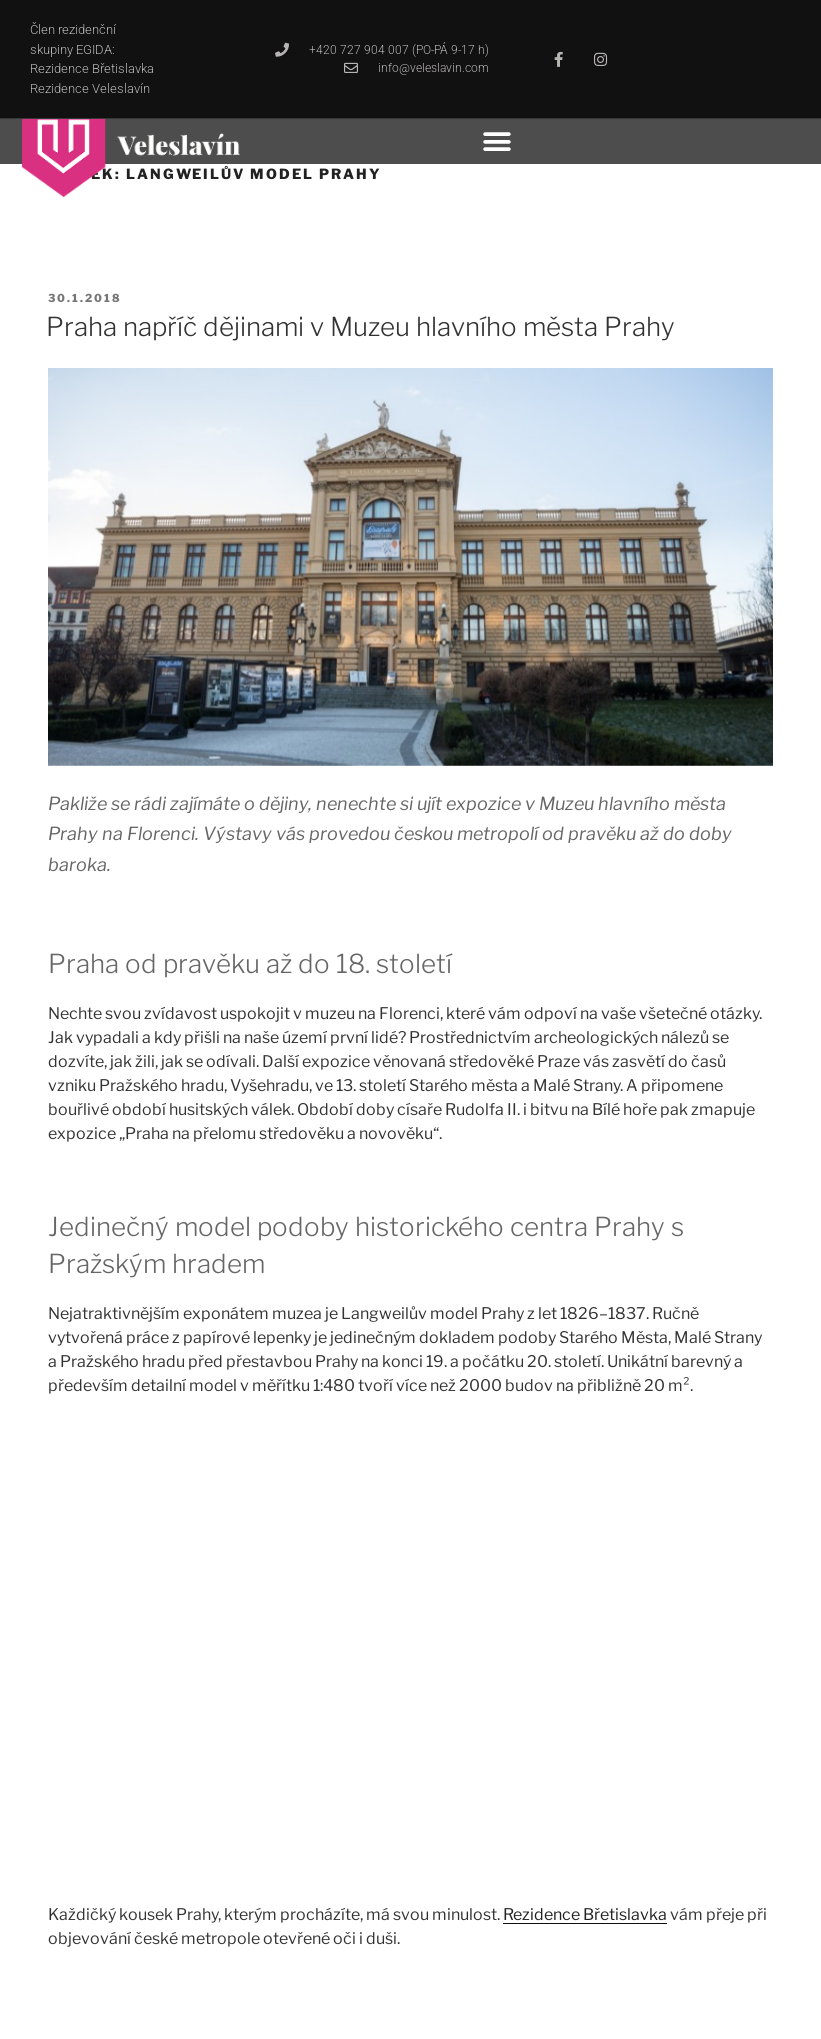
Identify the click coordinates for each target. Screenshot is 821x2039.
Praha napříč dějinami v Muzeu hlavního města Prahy (360, 326)
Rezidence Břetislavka (585, 1914)
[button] (497, 141)
